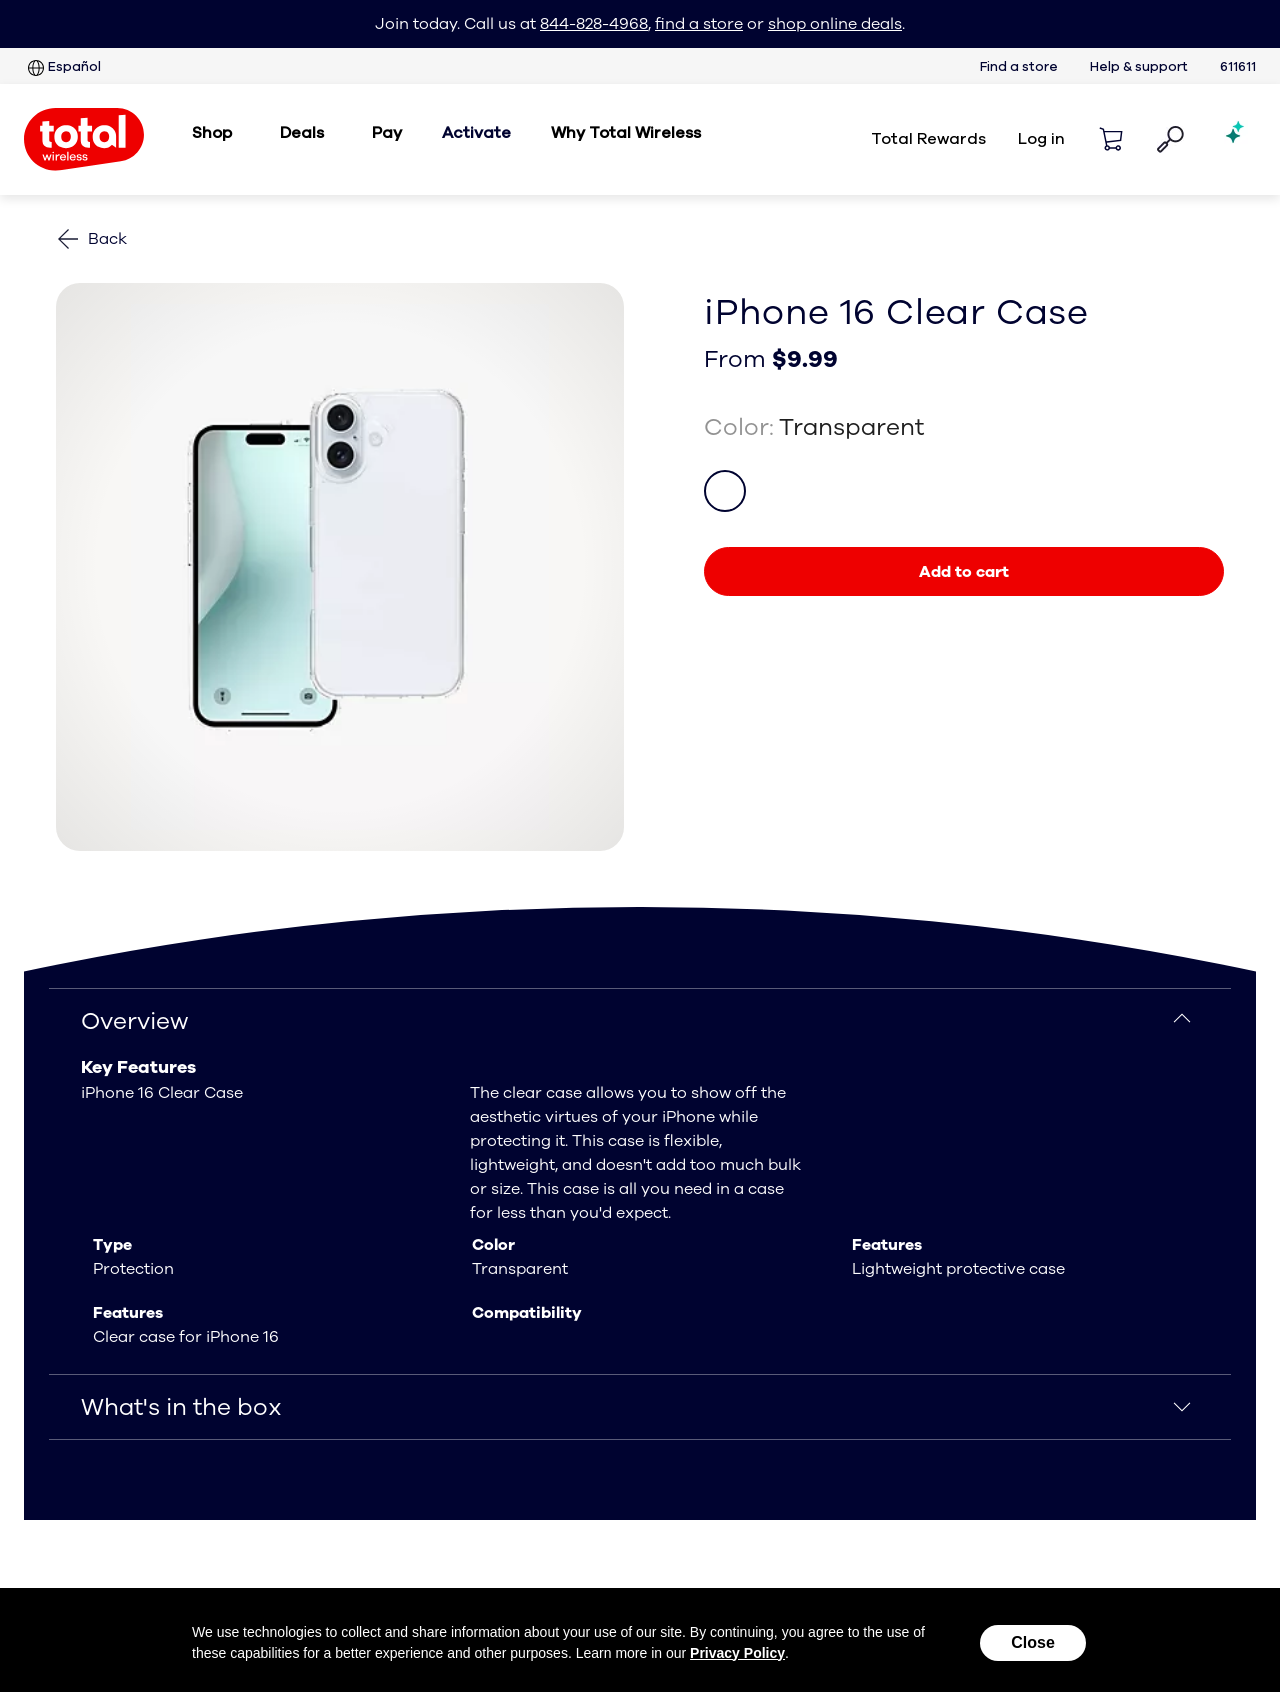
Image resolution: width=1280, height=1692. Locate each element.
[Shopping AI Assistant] (1236, 139)
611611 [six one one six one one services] (1238, 67)
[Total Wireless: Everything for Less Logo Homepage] (84, 139)
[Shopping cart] (1111, 139)
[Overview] (640, 1021)
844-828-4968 (594, 24)
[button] (1170, 139)
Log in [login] (1041, 139)
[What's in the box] (640, 1407)
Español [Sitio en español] (62, 68)
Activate (476, 133)
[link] (964, 571)
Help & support (1139, 67)
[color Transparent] (725, 491)
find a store (699, 24)
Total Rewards (928, 139)
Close (1033, 1642)
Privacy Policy (737, 1653)
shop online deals (835, 24)
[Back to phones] (91, 239)
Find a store (1019, 67)
